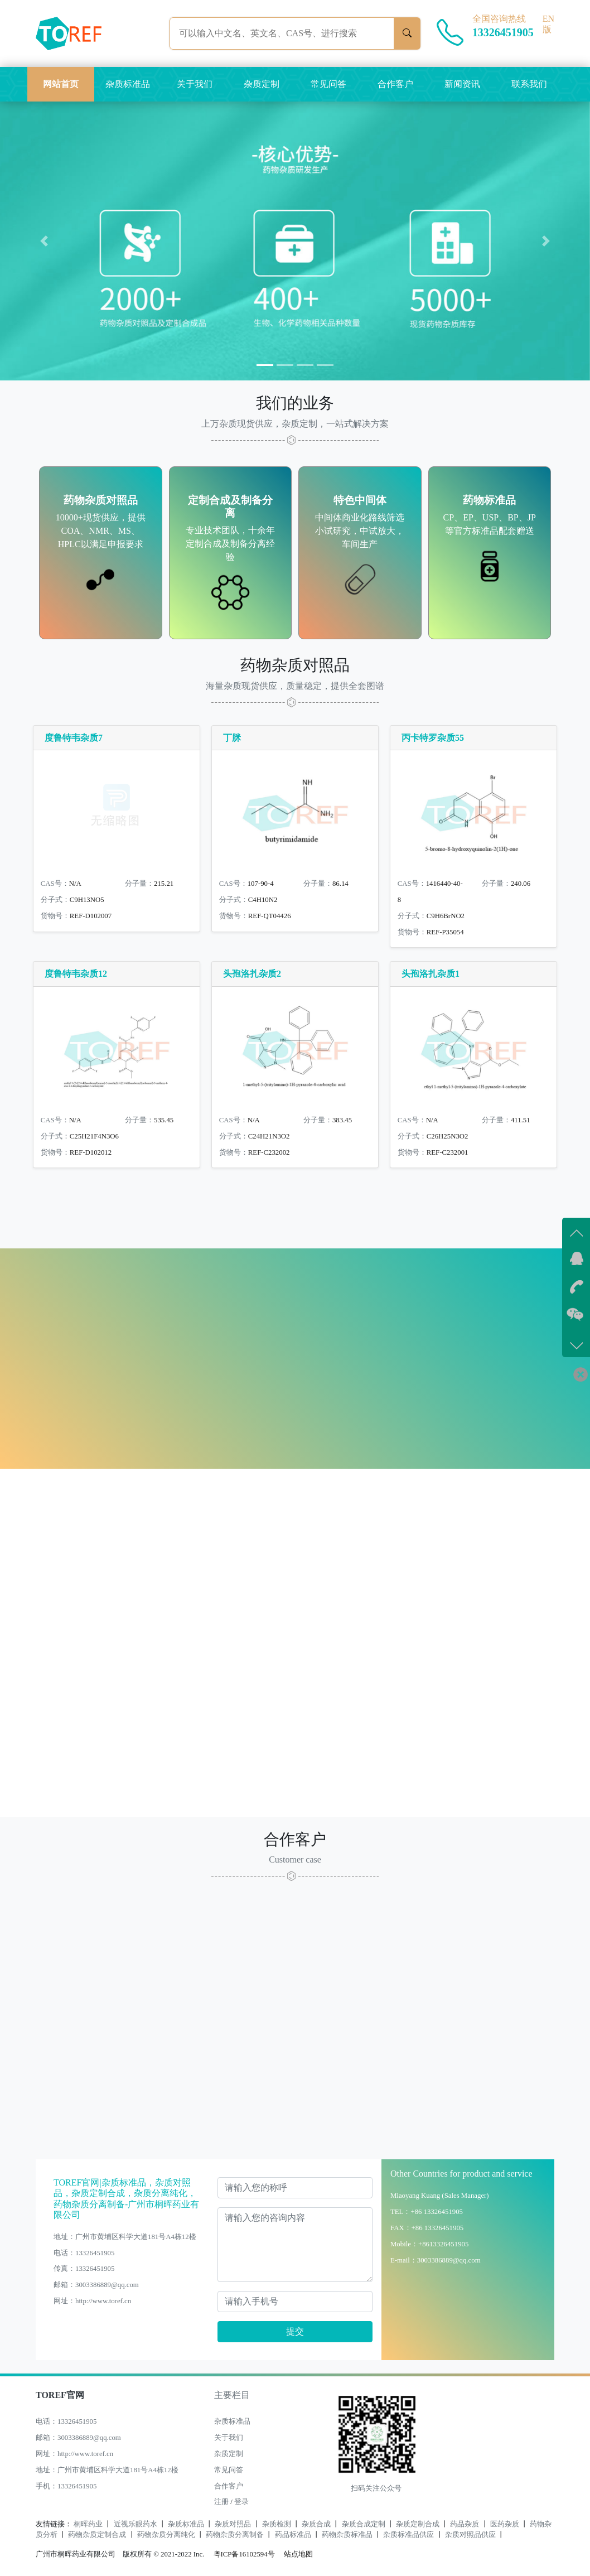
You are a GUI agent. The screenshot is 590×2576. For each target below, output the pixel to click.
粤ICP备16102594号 (241, 2554)
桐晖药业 (88, 2524)
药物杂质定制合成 (97, 2535)
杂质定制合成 (417, 2524)
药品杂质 (464, 2524)
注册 (221, 2502)
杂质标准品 (127, 84)
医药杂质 (504, 2524)
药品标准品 (293, 2535)
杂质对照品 (233, 2524)
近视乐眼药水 (135, 2524)
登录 (241, 2502)
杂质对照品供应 (470, 2535)
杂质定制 (261, 84)
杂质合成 (316, 2524)
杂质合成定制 (363, 2524)
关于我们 (194, 84)
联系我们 (529, 84)
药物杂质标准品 (347, 2535)
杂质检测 (276, 2524)
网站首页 (61, 84)
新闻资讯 (462, 84)
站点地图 (298, 2554)
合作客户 (395, 84)
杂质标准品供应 (408, 2535)
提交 (295, 2331)
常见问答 (328, 84)
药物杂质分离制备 (235, 2535)
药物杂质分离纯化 (166, 2535)
